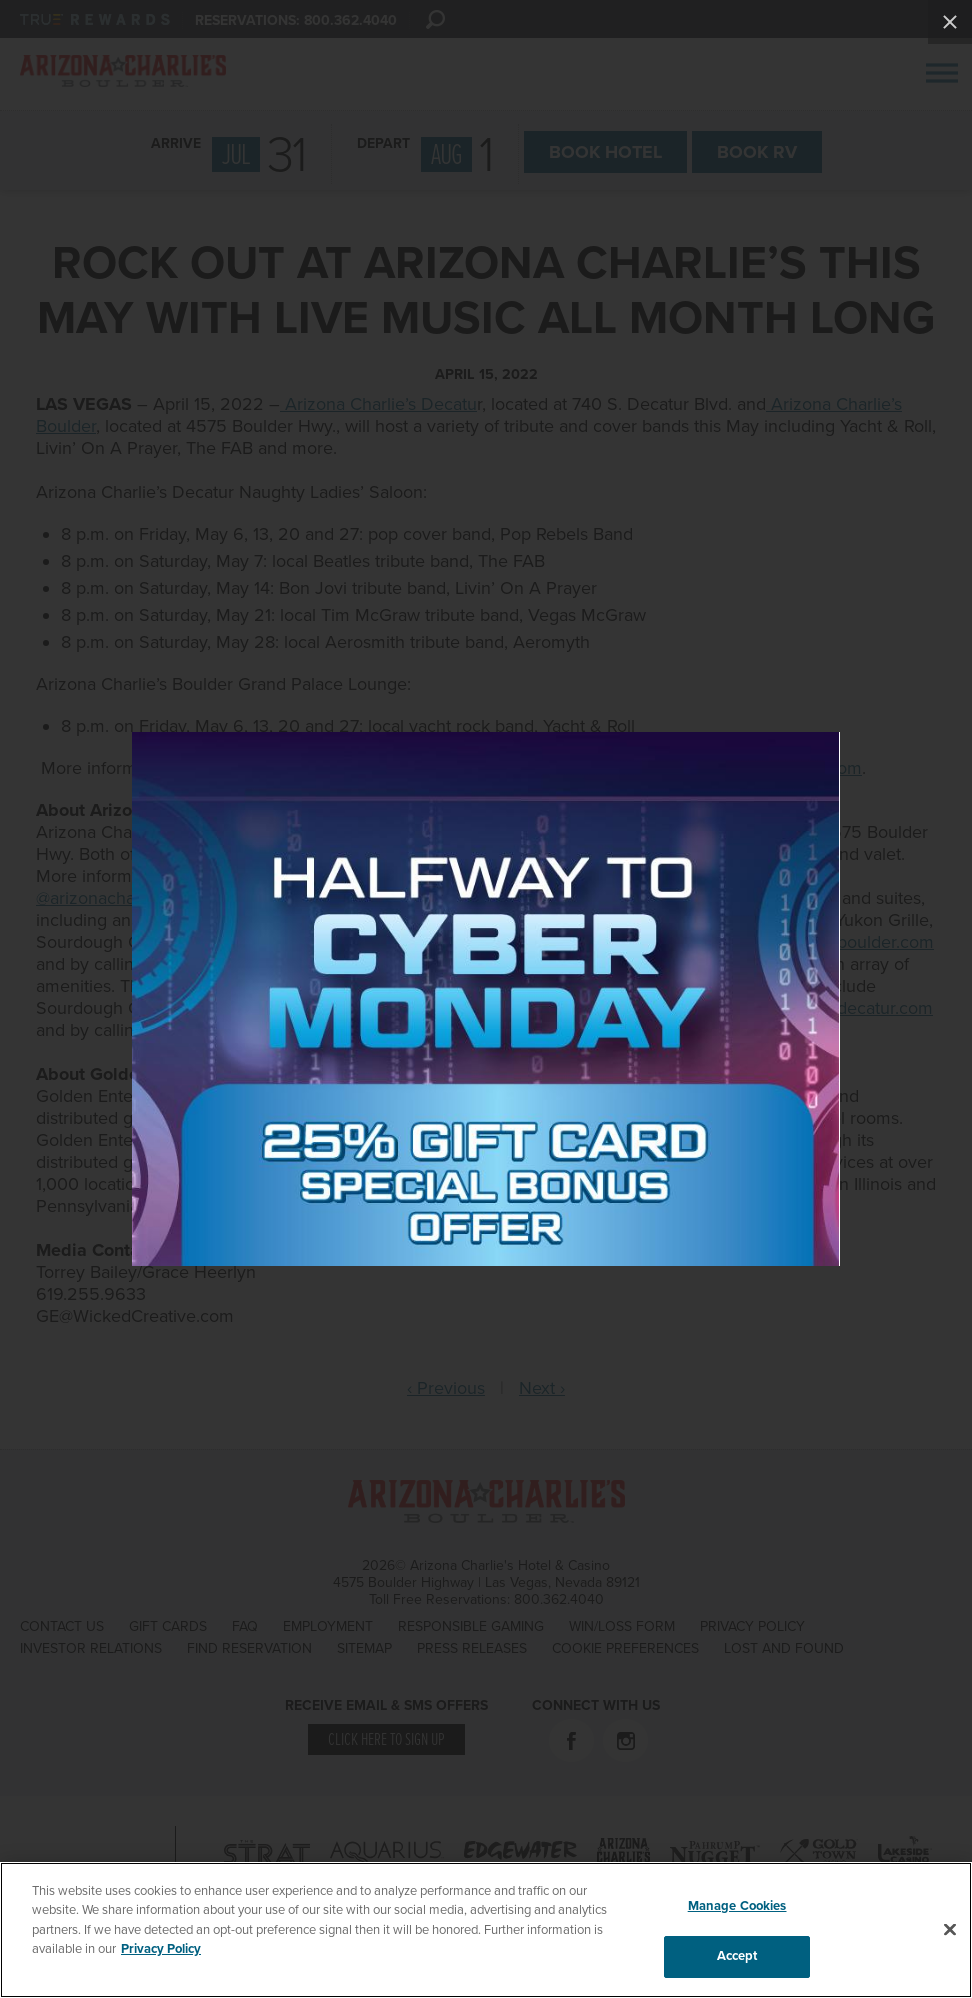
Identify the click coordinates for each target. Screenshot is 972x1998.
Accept (737, 1956)
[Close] (950, 1929)
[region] (486, 1930)
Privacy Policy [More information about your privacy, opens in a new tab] (161, 1949)
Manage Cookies (737, 1906)
